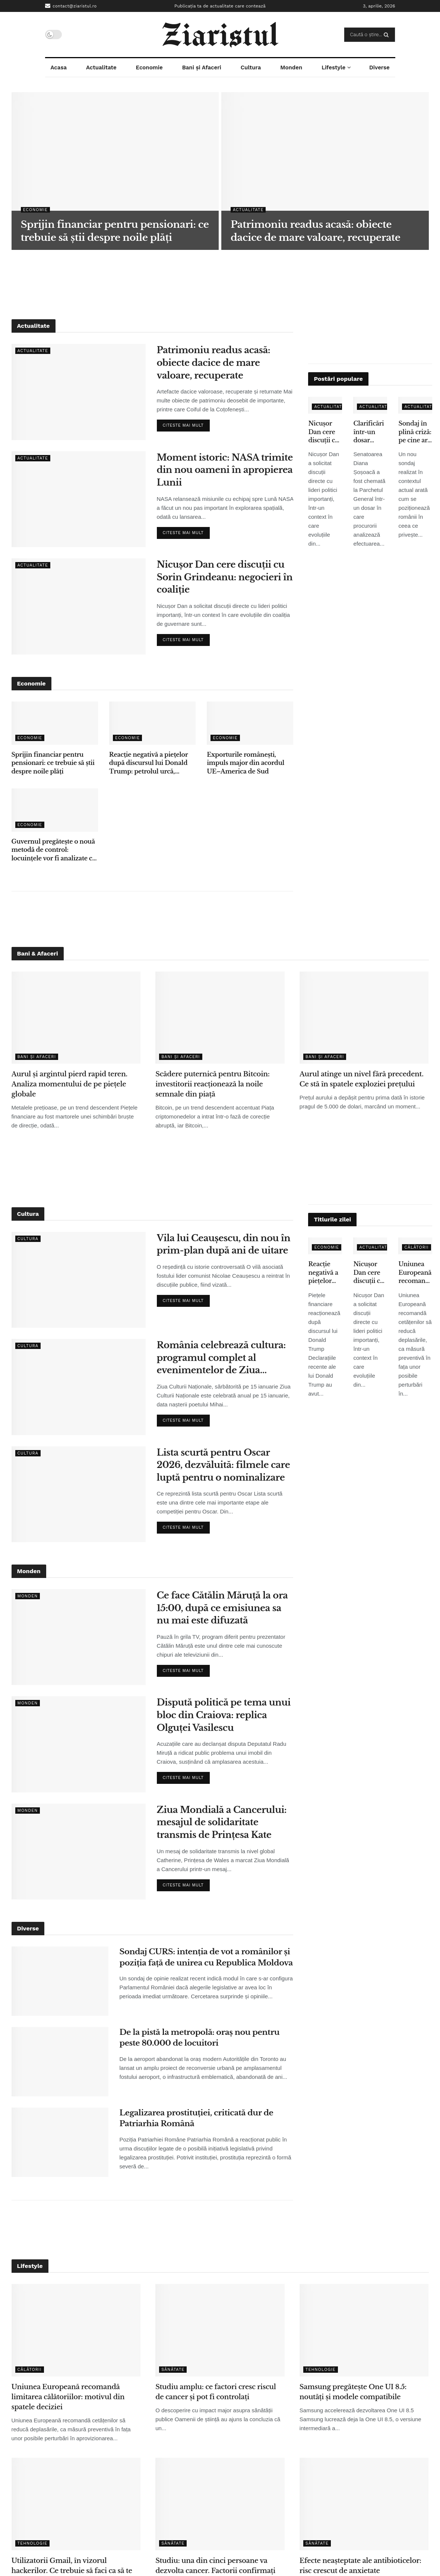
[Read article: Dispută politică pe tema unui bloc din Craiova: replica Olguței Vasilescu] (79, 1744)
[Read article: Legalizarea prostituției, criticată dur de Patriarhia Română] (60, 2142)
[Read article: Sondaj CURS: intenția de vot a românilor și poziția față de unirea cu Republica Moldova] (60, 1981)
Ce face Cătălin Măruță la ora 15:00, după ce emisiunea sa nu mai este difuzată (222, 1608)
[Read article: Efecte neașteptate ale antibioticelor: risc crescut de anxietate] (364, 2504)
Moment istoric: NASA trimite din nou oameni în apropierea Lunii (225, 470)
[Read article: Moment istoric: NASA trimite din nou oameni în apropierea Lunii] (79, 499)
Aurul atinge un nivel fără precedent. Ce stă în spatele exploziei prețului (362, 1079)
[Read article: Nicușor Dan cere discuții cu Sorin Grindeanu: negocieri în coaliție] (79, 606)
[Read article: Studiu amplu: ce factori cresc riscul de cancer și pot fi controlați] (220, 2330)
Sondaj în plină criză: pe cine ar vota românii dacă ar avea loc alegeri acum (414, 432)
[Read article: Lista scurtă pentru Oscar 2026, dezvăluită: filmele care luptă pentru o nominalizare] (79, 1494)
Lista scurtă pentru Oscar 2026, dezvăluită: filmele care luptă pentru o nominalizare (223, 1465)
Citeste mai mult (186, 424)
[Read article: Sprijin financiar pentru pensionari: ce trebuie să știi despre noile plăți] (55, 723)
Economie (149, 67)
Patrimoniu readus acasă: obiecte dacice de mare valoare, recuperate (213, 362)
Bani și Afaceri (201, 67)
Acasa (58, 67)
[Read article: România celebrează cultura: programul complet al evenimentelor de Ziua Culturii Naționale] (79, 1387)
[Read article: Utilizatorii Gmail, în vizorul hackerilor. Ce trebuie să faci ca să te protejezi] (76, 2504)
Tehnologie (321, 2369)
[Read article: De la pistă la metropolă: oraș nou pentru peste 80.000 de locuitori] (60, 2061)
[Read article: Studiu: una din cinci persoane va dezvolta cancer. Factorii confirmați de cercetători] (220, 2504)
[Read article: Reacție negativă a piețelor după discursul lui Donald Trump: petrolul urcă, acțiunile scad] (152, 723)
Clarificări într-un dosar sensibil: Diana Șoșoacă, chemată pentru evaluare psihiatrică (368, 432)
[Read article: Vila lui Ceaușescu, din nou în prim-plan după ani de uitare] (79, 1280)
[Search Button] (387, 34)
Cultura (251, 67)
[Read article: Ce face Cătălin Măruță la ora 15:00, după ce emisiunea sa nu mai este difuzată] (79, 1637)
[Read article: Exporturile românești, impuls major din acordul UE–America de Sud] (250, 723)
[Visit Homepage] (220, 35)
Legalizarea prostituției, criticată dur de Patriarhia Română (196, 2118)
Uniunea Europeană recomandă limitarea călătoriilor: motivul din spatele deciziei (415, 1272)
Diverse (379, 67)
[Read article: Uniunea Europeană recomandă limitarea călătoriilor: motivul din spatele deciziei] (76, 2330)
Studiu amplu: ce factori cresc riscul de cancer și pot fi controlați (215, 2392)
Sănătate (172, 2369)
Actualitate (101, 67)
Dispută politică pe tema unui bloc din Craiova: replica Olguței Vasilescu (224, 1715)
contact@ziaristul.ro (71, 6)
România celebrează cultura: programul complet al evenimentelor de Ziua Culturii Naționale (221, 1358)
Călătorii (416, 1247)
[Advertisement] (220, 283)
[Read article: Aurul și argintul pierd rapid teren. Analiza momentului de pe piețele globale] (76, 1018)
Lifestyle (333, 67)
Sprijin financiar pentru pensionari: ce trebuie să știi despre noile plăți (53, 763)
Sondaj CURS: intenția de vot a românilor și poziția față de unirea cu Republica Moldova (206, 1957)
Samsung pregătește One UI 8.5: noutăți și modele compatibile (353, 2392)
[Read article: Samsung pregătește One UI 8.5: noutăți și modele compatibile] (364, 2330)
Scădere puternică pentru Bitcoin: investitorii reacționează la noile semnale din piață (212, 1084)
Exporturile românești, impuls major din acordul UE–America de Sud (245, 763)
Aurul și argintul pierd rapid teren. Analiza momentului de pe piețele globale (69, 1084)
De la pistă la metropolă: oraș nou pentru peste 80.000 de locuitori (200, 2037)
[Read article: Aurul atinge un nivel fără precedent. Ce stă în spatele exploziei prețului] (364, 1018)
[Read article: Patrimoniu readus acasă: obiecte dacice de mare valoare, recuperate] (79, 392)
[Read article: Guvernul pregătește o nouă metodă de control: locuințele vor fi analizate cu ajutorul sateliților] (55, 810)
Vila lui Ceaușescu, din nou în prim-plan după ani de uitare (224, 1244)
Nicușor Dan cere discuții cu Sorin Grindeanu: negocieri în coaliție (225, 577)
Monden (291, 67)
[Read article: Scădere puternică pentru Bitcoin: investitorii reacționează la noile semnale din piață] (220, 1018)
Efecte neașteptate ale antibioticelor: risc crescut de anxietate (360, 2566)
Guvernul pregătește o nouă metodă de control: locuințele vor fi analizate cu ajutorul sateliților (54, 850)
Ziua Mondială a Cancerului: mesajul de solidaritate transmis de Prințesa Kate (222, 1822)
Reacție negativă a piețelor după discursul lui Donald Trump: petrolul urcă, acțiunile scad (148, 763)
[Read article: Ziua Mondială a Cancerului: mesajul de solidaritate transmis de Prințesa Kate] (79, 1851)
